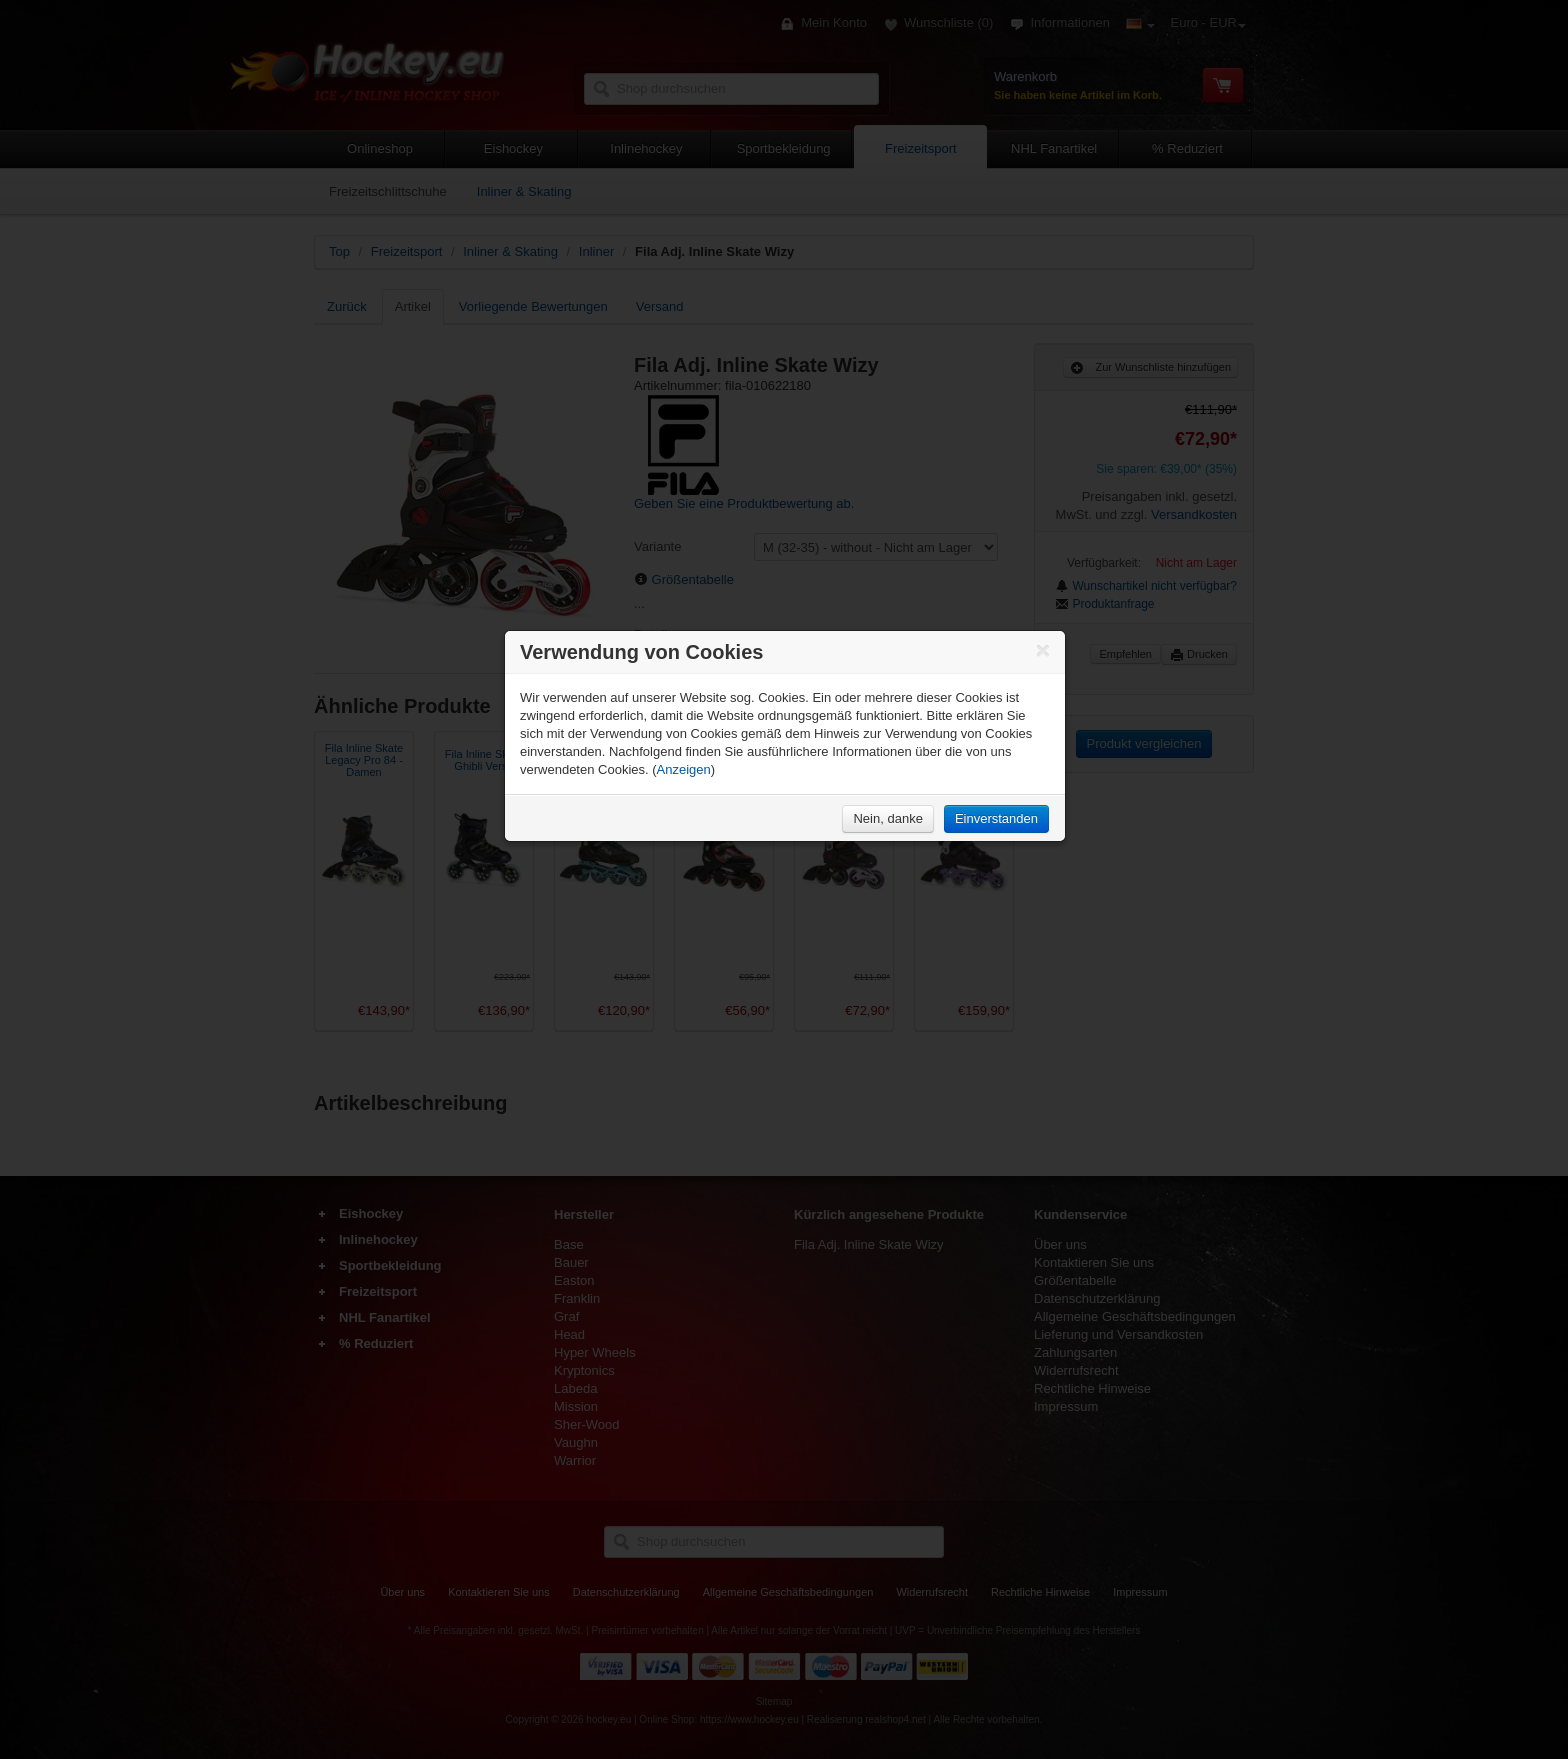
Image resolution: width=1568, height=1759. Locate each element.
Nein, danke (887, 818)
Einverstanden (996, 818)
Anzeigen (684, 769)
